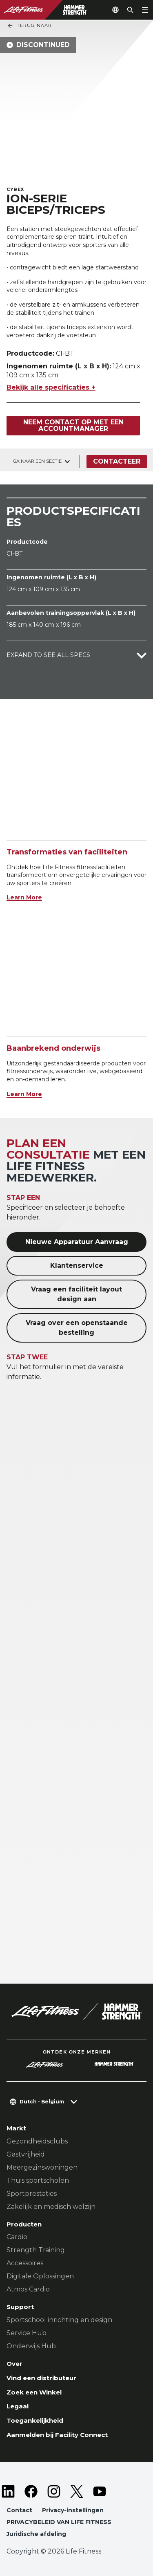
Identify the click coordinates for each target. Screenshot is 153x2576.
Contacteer (116, 461)
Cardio (17, 2237)
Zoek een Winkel (34, 2392)
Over (14, 2363)
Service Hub (27, 2333)
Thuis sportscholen (38, 2180)
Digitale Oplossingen (40, 2276)
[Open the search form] (130, 9)
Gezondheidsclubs (37, 2141)
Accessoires (25, 2263)
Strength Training (36, 2250)
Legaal (18, 2406)
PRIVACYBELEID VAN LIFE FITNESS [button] (59, 2522)
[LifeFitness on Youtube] (99, 2491)
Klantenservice (76, 1265)
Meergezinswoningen (42, 2167)
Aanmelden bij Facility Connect (57, 2435)
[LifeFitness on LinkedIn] (8, 2491)
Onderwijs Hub (31, 2346)
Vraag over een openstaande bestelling (77, 1327)
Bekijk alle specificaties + (51, 387)
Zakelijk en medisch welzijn (51, 2207)
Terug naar (29, 25)
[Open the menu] (144, 9)
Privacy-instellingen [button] (73, 2510)
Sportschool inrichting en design (59, 2320)
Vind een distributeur (41, 2378)
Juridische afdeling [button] (36, 2534)
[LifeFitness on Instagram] (53, 2491)
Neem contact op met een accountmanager (73, 425)
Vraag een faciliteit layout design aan (76, 1294)
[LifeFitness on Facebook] (31, 2491)
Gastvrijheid (26, 2154)
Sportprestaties (32, 2193)
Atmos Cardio (28, 2289)
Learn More (24, 897)
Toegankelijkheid (35, 2420)
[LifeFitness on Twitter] (76, 2491)
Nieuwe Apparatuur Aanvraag (76, 1242)
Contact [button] (19, 2510)
